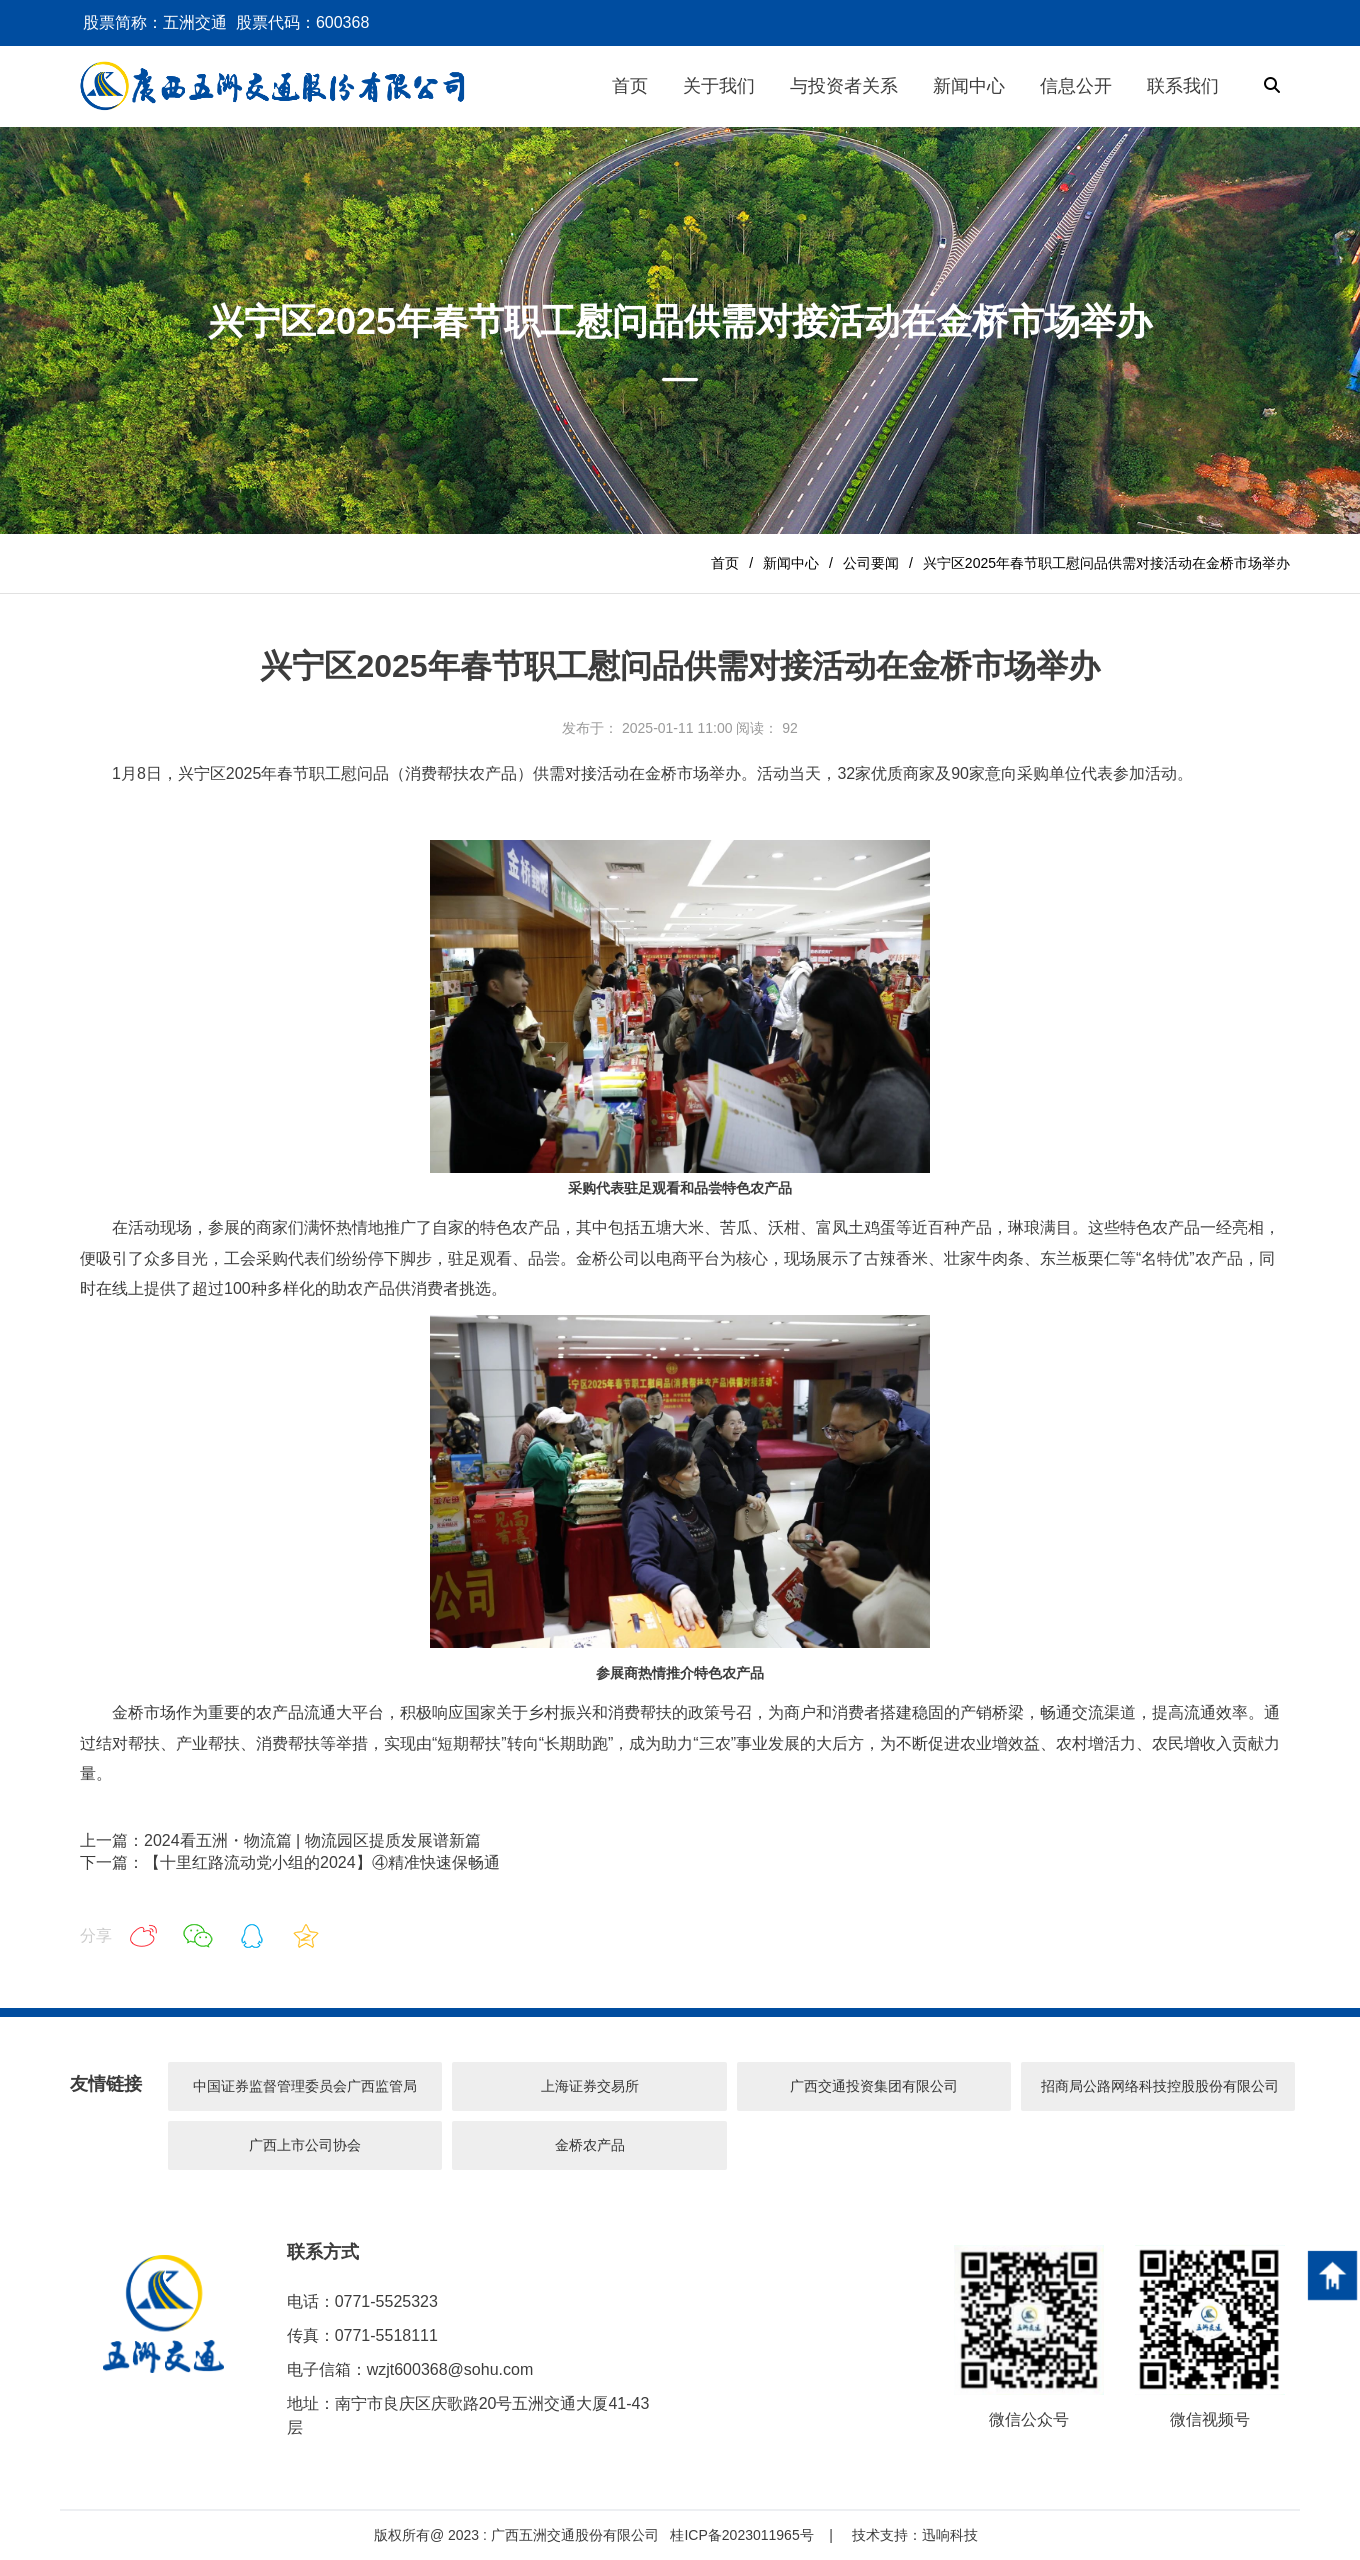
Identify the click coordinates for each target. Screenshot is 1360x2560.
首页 (725, 563)
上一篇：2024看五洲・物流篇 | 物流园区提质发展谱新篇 (280, 1840)
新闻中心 (791, 563)
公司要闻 (871, 563)
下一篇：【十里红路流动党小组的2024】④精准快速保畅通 (290, 1862)
